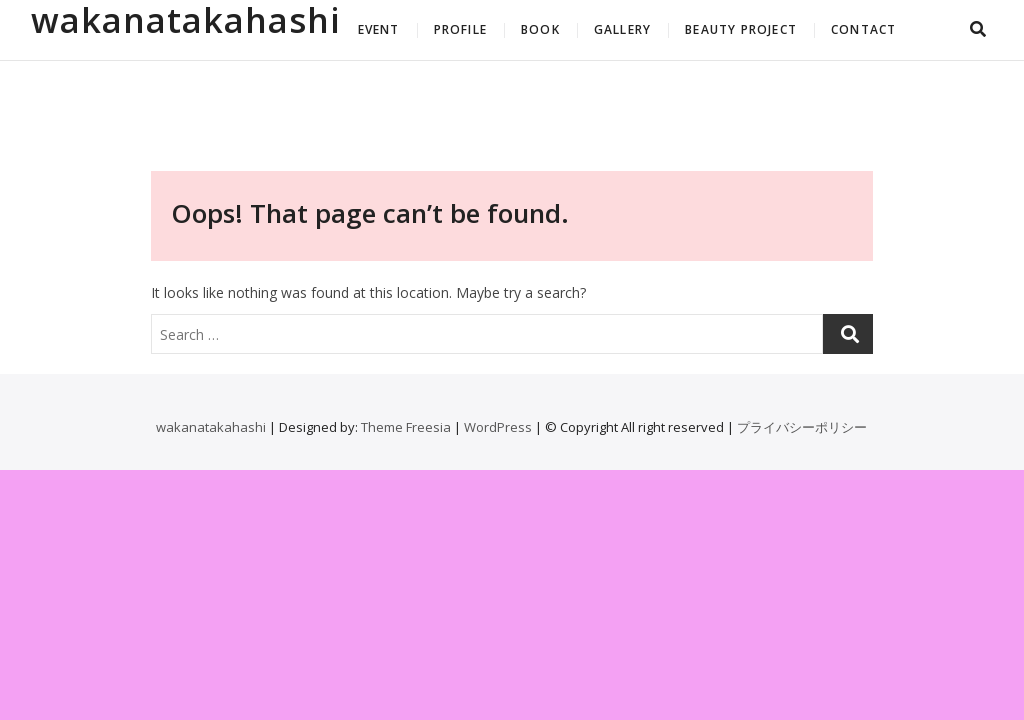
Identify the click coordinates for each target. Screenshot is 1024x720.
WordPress (498, 427)
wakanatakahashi (186, 20)
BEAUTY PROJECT (741, 29)
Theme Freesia (406, 427)
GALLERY (622, 29)
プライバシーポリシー (802, 427)
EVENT (379, 29)
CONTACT (863, 29)
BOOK (540, 29)
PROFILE (460, 29)
